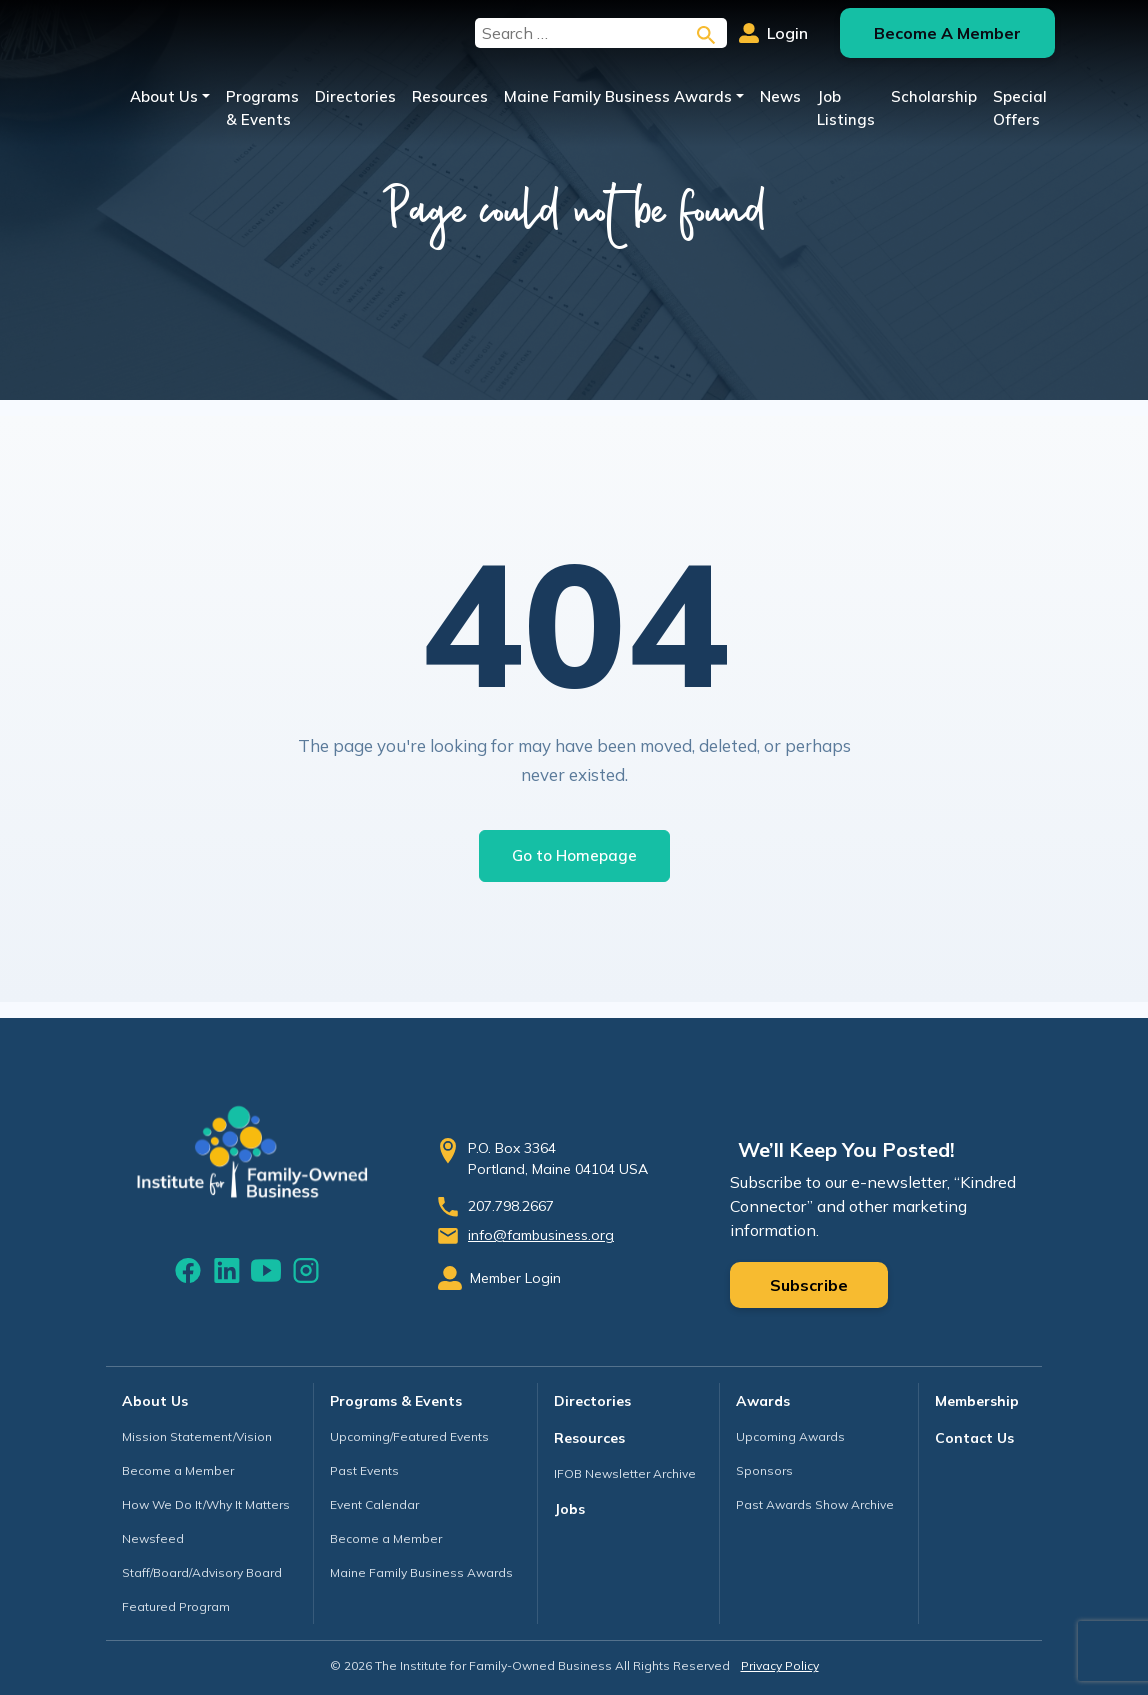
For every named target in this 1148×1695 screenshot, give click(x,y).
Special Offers (1020, 108)
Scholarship (934, 96)
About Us (164, 96)
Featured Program (176, 1606)
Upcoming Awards (790, 1436)
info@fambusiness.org (541, 1235)
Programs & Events (262, 108)
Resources (450, 96)
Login (773, 33)
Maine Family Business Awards (618, 96)
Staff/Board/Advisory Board (202, 1572)
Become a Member (178, 1470)
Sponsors (764, 1470)
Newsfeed (153, 1538)
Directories (355, 96)
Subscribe (809, 1285)
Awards (763, 1401)
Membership (977, 1401)
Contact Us (974, 1438)
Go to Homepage (574, 855)
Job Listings (846, 108)
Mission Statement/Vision (197, 1436)
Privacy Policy (780, 1665)
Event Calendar (374, 1504)
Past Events (364, 1470)
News (780, 96)
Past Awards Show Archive (815, 1504)
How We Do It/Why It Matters (206, 1504)
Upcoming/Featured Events (409, 1436)
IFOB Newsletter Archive (625, 1473)
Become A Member (947, 33)
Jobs (569, 1509)
